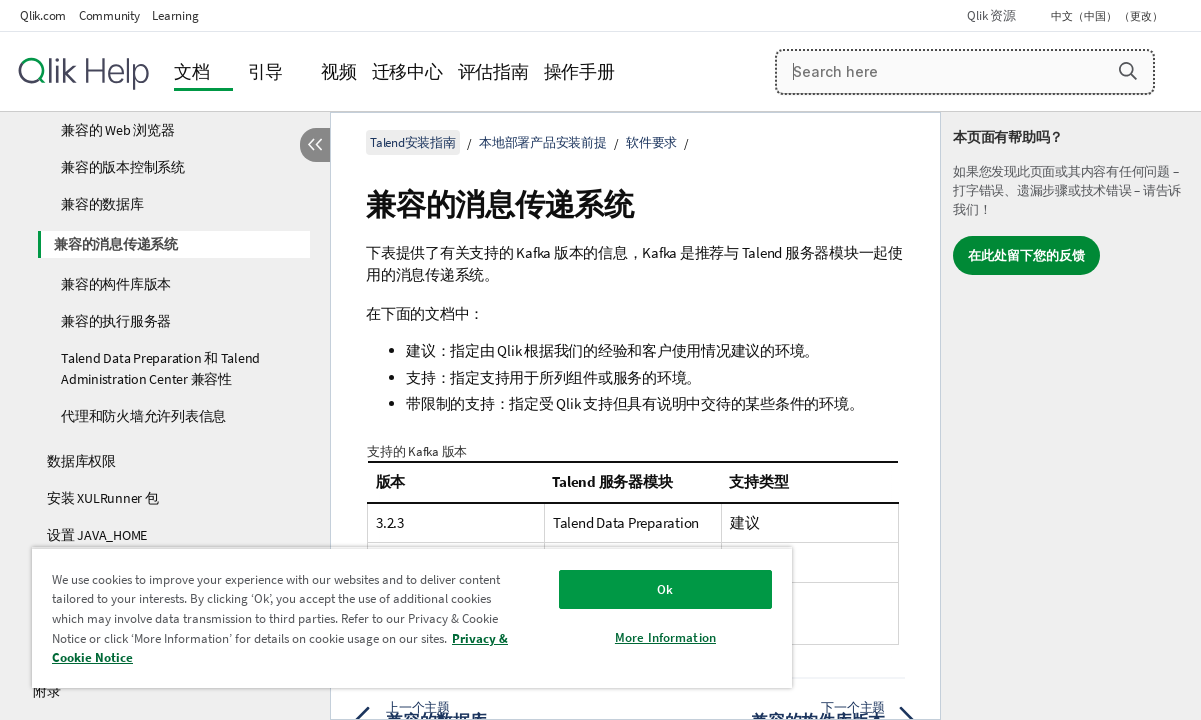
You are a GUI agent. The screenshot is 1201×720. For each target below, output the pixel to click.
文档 (192, 71)
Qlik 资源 (991, 15)
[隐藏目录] (315, 145)
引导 (266, 71)
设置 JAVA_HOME (97, 535)
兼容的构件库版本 (116, 284)
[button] (1128, 71)
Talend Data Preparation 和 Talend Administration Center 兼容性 (160, 368)
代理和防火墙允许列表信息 (143, 416)
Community (109, 15)
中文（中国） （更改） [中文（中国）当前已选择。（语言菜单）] (1108, 16)
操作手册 (579, 71)
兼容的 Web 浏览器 (117, 130)
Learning (175, 15)
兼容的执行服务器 (116, 321)
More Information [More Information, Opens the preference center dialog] (611, 637)
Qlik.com (43, 15)
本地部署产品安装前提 (543, 142)
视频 (339, 71)
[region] (380, 617)
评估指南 (493, 71)
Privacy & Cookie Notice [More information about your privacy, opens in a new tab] (265, 657)
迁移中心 (407, 71)
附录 (47, 691)
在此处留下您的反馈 (1026, 255)
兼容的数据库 (102, 204)
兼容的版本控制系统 (123, 167)
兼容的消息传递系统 (116, 244)
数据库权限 (81, 461)
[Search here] (965, 72)
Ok (612, 589)
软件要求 (651, 142)
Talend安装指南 (413, 142)
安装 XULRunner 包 (103, 498)
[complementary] (1071, 416)
